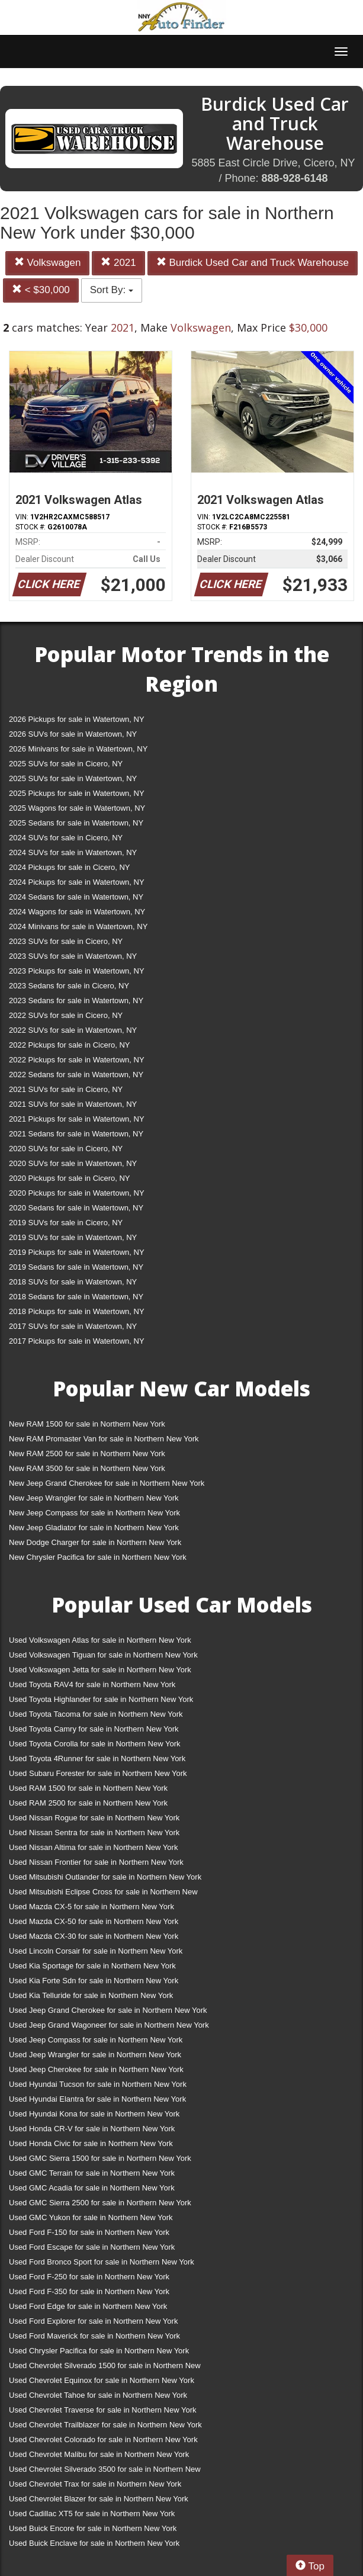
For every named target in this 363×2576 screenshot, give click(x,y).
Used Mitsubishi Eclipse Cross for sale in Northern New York (103, 1894)
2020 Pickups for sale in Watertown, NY (76, 1193)
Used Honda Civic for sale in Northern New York (91, 2143)
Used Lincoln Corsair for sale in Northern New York (95, 1951)
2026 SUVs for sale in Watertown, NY (73, 734)
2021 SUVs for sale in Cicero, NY (66, 1089)
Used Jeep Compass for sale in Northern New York (95, 2039)
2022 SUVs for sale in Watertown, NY (73, 1030)
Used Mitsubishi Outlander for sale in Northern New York (105, 1876)
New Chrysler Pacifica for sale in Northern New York (98, 1557)
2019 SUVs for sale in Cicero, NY (66, 1222)
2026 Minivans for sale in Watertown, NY (78, 748)
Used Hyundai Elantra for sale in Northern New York (97, 2099)
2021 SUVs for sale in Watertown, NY (73, 1104)
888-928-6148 (294, 178)
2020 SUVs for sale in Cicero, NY (66, 1148)
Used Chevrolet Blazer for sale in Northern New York (98, 2498)
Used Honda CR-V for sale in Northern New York (92, 2128)
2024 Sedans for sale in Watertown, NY (76, 896)
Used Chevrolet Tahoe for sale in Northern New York (98, 2395)
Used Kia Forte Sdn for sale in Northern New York (93, 1980)
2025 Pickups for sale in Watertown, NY (76, 793)
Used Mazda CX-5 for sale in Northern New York (91, 1906)
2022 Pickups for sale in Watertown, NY (76, 1059)
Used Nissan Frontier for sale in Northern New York (96, 1862)
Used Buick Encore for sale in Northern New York (92, 2528)
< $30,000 (41, 289)
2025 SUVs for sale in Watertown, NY (73, 778)
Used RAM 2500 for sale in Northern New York (88, 1802)
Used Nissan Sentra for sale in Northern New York (94, 1832)
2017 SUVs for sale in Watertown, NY (73, 1326)
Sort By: (111, 289)
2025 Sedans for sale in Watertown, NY (76, 822)
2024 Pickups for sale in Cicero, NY (69, 867)
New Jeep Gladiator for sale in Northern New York (94, 1527)
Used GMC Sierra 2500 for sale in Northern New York (100, 2202)
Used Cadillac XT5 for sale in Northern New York (92, 2513)
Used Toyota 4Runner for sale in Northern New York (97, 1758)
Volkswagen (47, 262)
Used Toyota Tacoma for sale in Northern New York (96, 1714)
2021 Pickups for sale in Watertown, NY (76, 1118)
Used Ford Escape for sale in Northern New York (92, 2247)
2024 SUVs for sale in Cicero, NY (66, 837)
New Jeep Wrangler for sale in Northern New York (94, 1497)
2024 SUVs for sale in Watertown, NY (73, 852)
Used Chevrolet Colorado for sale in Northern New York (103, 2439)
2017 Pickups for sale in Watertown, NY (76, 1341)
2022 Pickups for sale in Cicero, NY (69, 1044)
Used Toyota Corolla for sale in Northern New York (95, 1743)
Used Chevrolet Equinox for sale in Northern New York (101, 2380)
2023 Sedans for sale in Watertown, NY (76, 1000)
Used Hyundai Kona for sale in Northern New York (94, 2113)
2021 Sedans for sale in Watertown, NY (76, 1133)
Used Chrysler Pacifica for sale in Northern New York (99, 2350)
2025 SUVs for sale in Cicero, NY (66, 763)
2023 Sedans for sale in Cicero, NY (69, 985)
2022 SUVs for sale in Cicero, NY (66, 1015)
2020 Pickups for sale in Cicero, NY (69, 1178)
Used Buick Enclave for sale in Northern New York (94, 2543)
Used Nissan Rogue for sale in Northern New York (94, 1817)
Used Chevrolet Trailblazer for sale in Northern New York (105, 2424)
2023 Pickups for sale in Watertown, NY (76, 970)
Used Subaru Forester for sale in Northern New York (98, 1773)
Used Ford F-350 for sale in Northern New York (89, 2291)
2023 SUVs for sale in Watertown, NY (73, 956)
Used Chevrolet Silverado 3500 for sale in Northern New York (105, 2471)
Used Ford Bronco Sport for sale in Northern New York (101, 2261)
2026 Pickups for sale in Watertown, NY (76, 719)
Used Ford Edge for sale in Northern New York (88, 2306)
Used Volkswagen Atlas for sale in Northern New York (100, 1640)
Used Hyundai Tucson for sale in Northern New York (98, 2084)
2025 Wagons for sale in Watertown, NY (77, 808)
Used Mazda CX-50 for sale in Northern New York (93, 1921)
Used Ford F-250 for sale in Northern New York (89, 2276)
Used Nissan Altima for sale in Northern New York (93, 1847)
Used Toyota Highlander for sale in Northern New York (101, 1699)
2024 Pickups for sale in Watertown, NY (76, 882)
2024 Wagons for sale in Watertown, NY (77, 911)
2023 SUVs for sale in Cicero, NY (66, 941)
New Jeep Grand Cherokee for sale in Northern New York (106, 1483)
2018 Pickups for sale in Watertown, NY (76, 1311)
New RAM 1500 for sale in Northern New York (87, 1423)
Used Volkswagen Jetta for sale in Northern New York (100, 1669)
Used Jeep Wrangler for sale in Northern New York (95, 2054)
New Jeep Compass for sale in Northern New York (94, 1512)
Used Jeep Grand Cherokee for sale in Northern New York (108, 2010)
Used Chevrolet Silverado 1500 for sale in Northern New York (105, 2368)
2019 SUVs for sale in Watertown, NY (73, 1237)
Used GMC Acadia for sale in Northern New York (92, 2187)
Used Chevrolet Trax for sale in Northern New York (95, 2483)
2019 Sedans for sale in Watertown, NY (76, 1267)
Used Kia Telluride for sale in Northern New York (91, 1995)
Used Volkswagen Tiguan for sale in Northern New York (103, 1654)
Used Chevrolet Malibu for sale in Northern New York (99, 2454)
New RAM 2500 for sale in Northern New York (87, 1453)
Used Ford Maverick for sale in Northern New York (94, 2335)
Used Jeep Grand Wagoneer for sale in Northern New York (109, 2025)
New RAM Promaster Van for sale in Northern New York (104, 1438)
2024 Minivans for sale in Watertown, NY (78, 926)
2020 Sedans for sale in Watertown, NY (76, 1207)
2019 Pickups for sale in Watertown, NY (76, 1252)
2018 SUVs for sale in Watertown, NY (73, 1281)
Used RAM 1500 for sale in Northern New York (88, 1788)
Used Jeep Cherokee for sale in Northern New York (96, 2069)
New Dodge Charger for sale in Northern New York (95, 1542)
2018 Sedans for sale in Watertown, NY (76, 1296)
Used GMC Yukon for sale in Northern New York (91, 2217)
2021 (118, 262)
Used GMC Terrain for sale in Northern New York (92, 2173)
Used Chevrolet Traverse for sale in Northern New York (102, 2409)
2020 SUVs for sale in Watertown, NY (73, 1163)
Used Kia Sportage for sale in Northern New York (92, 1965)
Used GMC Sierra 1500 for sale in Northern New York (100, 2158)
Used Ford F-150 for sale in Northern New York (89, 2232)
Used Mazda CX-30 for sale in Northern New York (93, 1936)
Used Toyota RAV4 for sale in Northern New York (92, 1684)
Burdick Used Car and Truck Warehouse (252, 262)
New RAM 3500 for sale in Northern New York (87, 1468)
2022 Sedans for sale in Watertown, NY (76, 1074)
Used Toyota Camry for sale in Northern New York (94, 1728)
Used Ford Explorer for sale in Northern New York (93, 2321)
